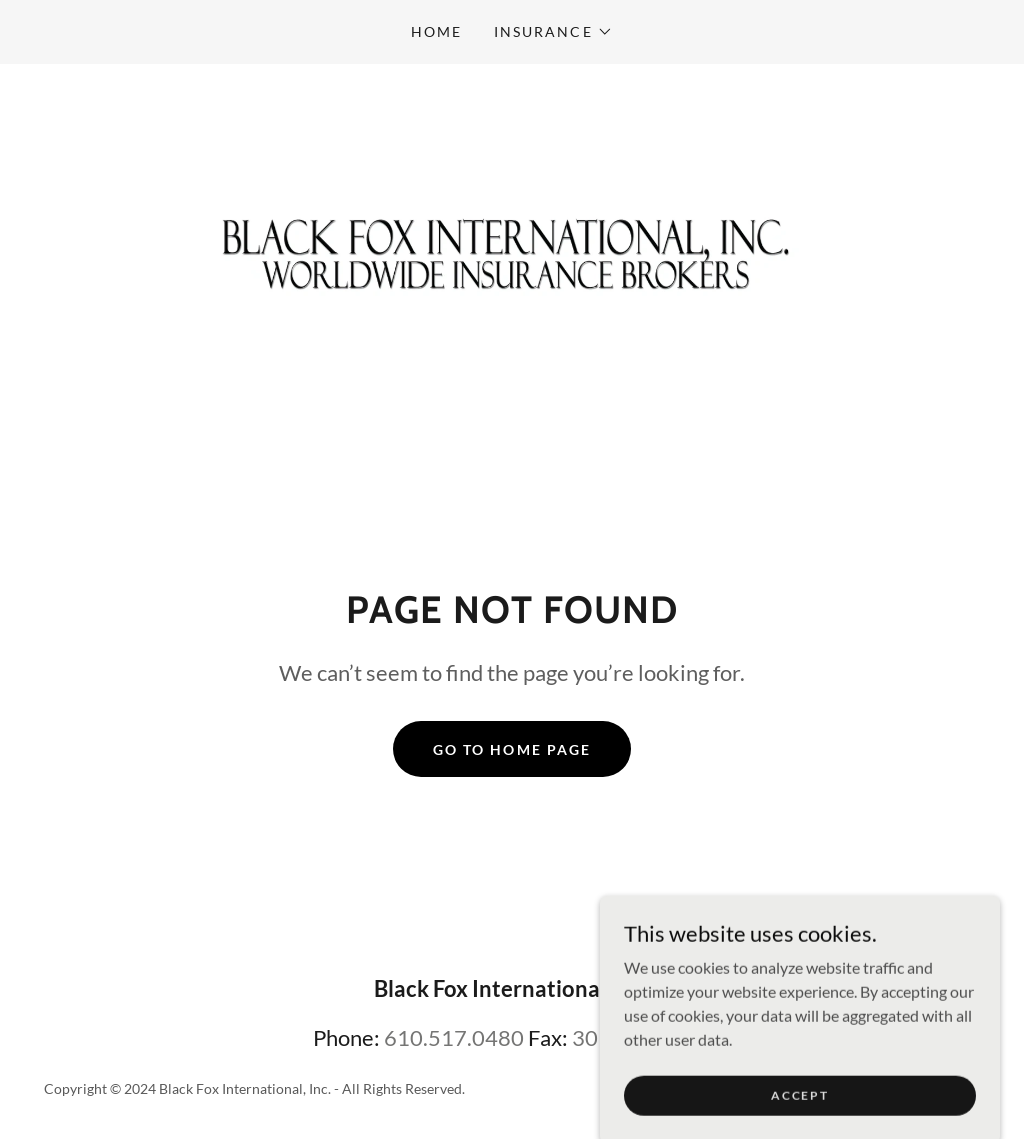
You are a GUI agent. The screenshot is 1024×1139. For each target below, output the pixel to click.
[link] (512, 245)
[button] (553, 32)
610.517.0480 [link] (454, 1037)
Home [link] (436, 31)
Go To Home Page (511, 749)
